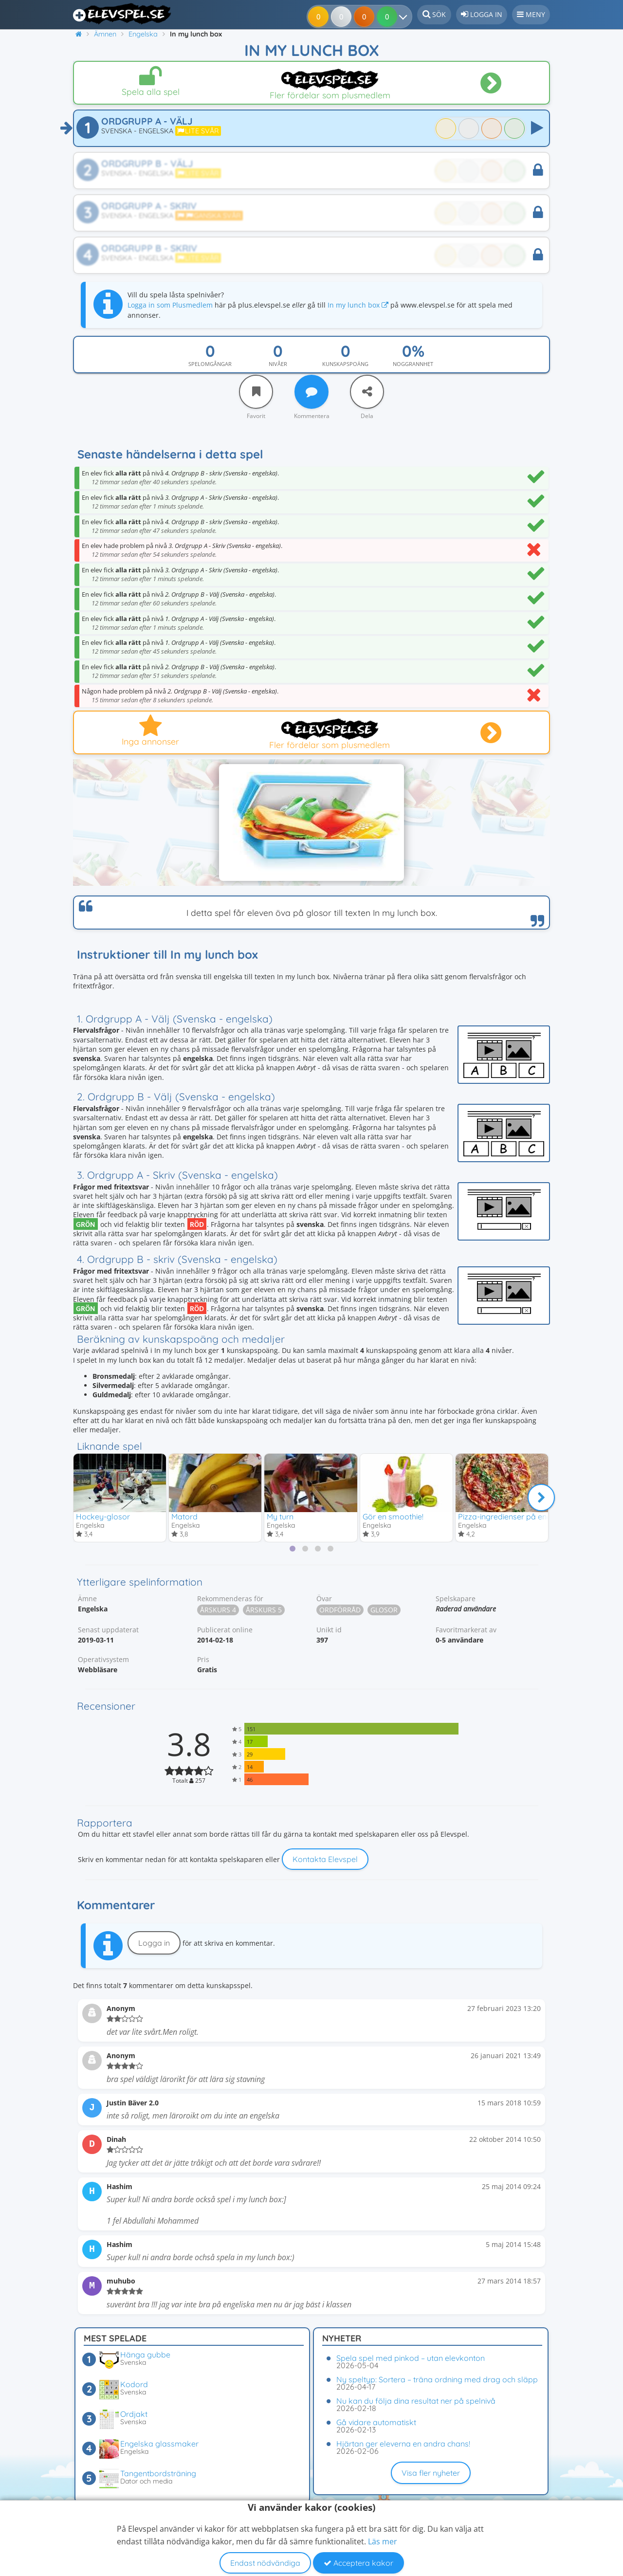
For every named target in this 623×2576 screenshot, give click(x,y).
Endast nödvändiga (265, 2563)
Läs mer (382, 2541)
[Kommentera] (311, 392)
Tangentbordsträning (158, 2473)
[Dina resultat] (389, 16)
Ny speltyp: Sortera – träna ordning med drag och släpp (437, 2379)
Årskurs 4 (218, 1610)
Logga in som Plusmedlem (170, 305)
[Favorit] (256, 392)
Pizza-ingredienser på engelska (514, 1516)
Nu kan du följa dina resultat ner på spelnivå (415, 2401)
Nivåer (278, 363)
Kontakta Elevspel (325, 1859)
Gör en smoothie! (393, 1516)
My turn (280, 1516)
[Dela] (367, 392)
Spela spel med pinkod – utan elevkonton (410, 2358)
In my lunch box (358, 305)
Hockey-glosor (103, 1516)
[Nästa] (541, 1497)
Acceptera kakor (358, 2563)
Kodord (134, 2384)
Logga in (154, 1943)
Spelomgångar (210, 363)
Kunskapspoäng (345, 363)
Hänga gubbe (145, 2354)
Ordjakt (133, 2414)
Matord (184, 1516)
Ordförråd (340, 1610)
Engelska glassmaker (159, 2443)
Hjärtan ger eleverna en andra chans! (403, 2443)
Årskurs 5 (264, 1610)
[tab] (292, 1550)
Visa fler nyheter (431, 2473)
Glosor (384, 1610)
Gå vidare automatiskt (376, 2422)
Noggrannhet (413, 363)
